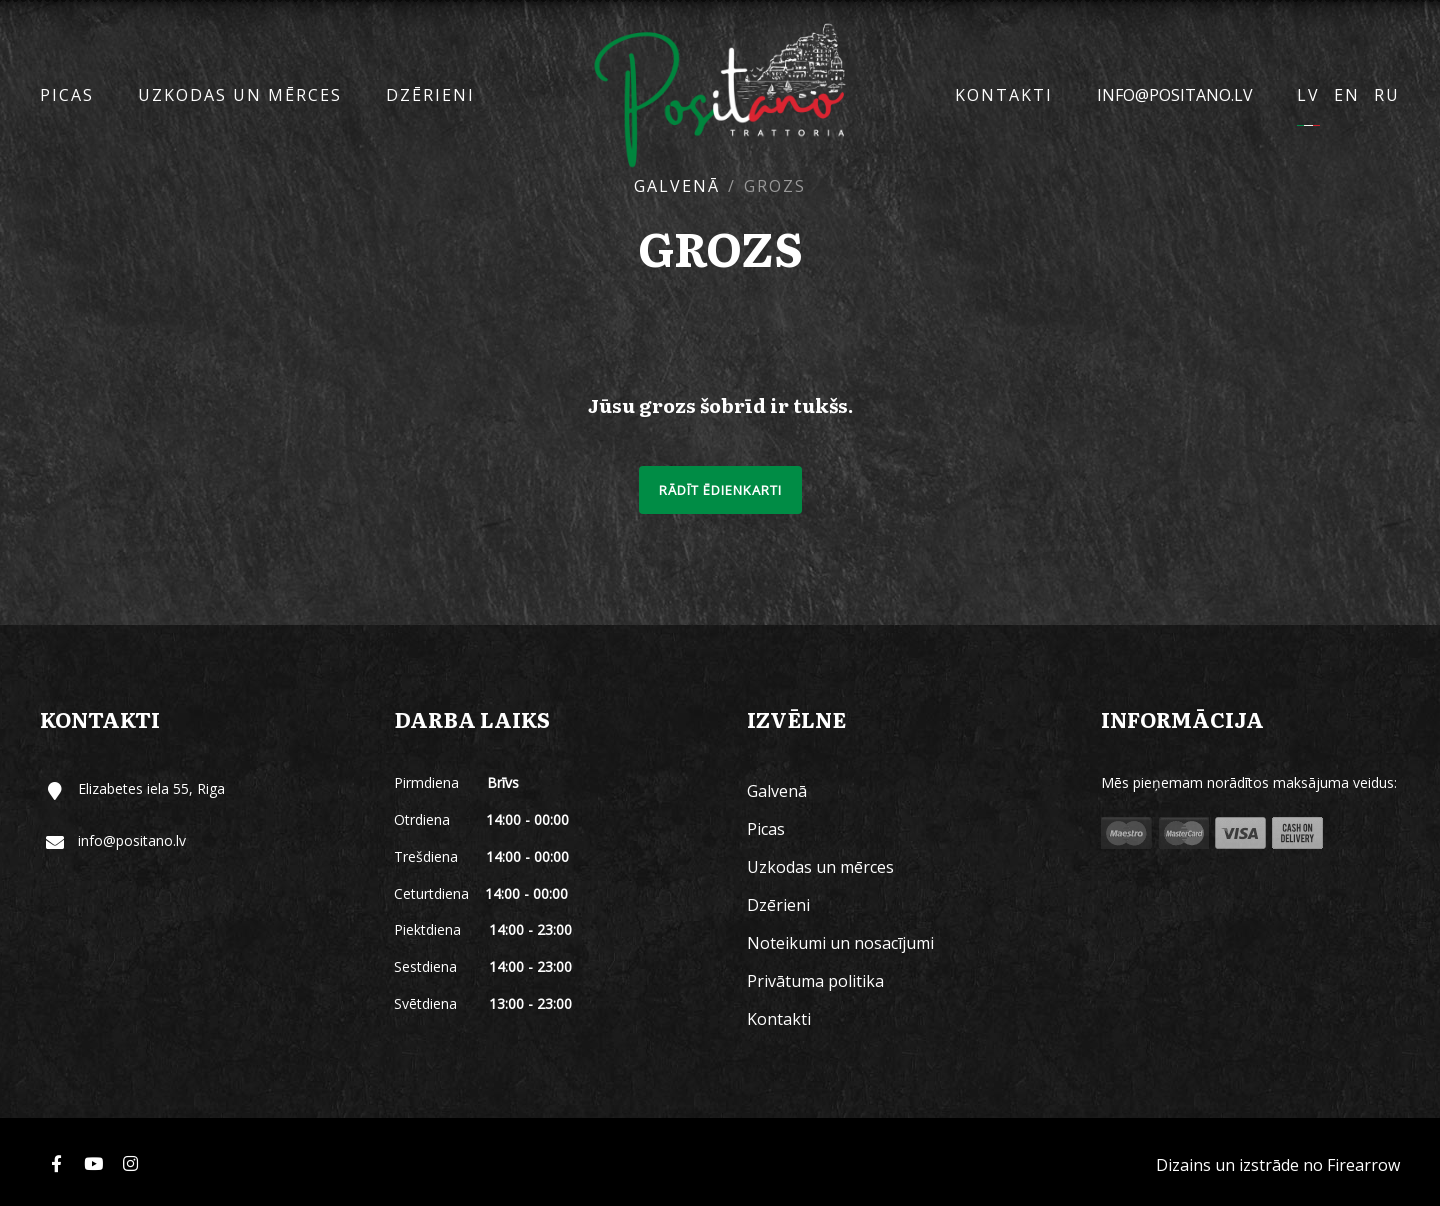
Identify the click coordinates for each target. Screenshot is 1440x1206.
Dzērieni (430, 95)
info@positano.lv (1175, 95)
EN (1347, 95)
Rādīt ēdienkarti (720, 490)
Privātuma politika (815, 981)
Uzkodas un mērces (240, 95)
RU (1387, 95)
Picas (67, 95)
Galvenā (677, 186)
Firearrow (1363, 1165)
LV (1308, 95)
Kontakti (1004, 95)
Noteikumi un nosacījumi (840, 943)
